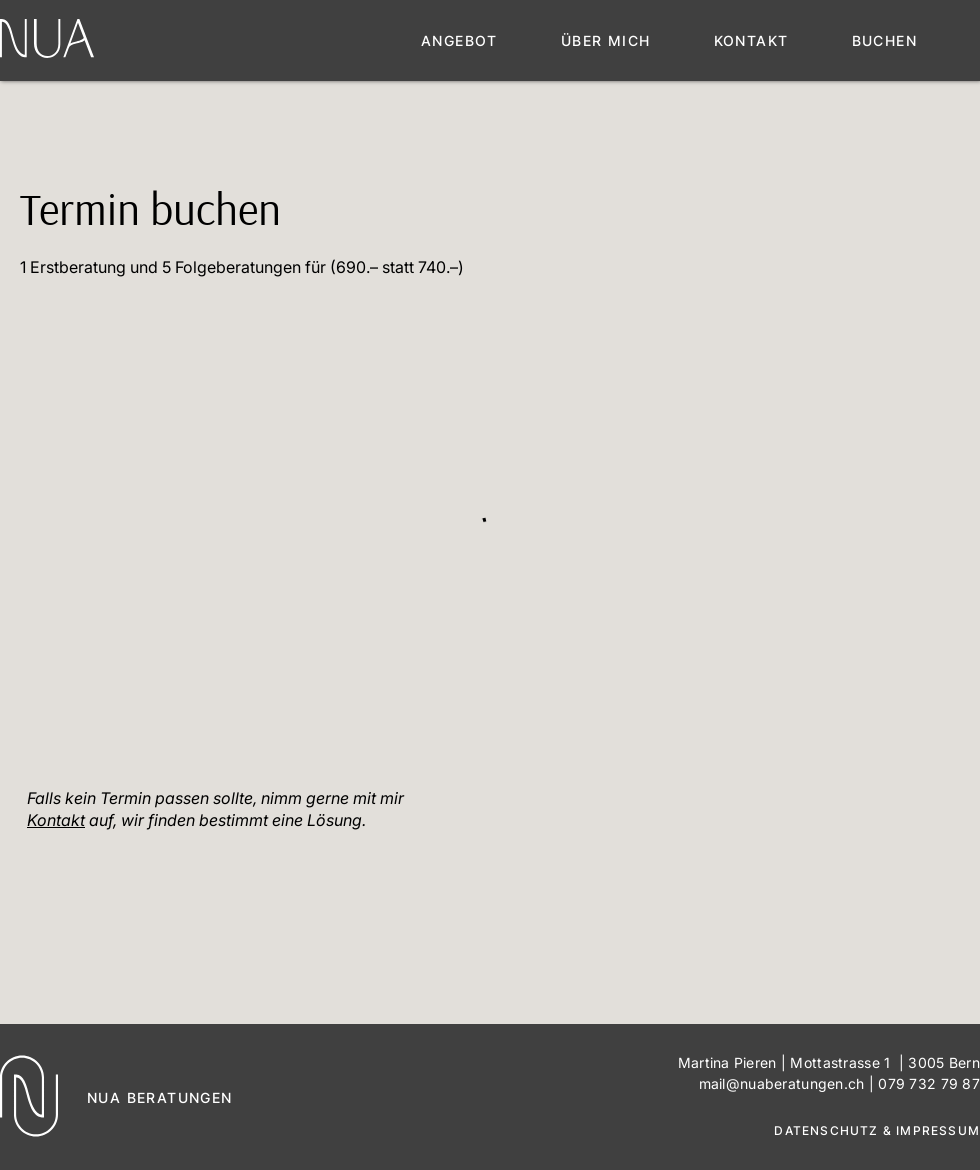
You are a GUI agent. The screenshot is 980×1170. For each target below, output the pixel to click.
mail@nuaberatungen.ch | (789, 1083)
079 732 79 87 (929, 1083)
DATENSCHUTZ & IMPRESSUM (877, 1130)
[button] (491, 40)
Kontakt (56, 820)
